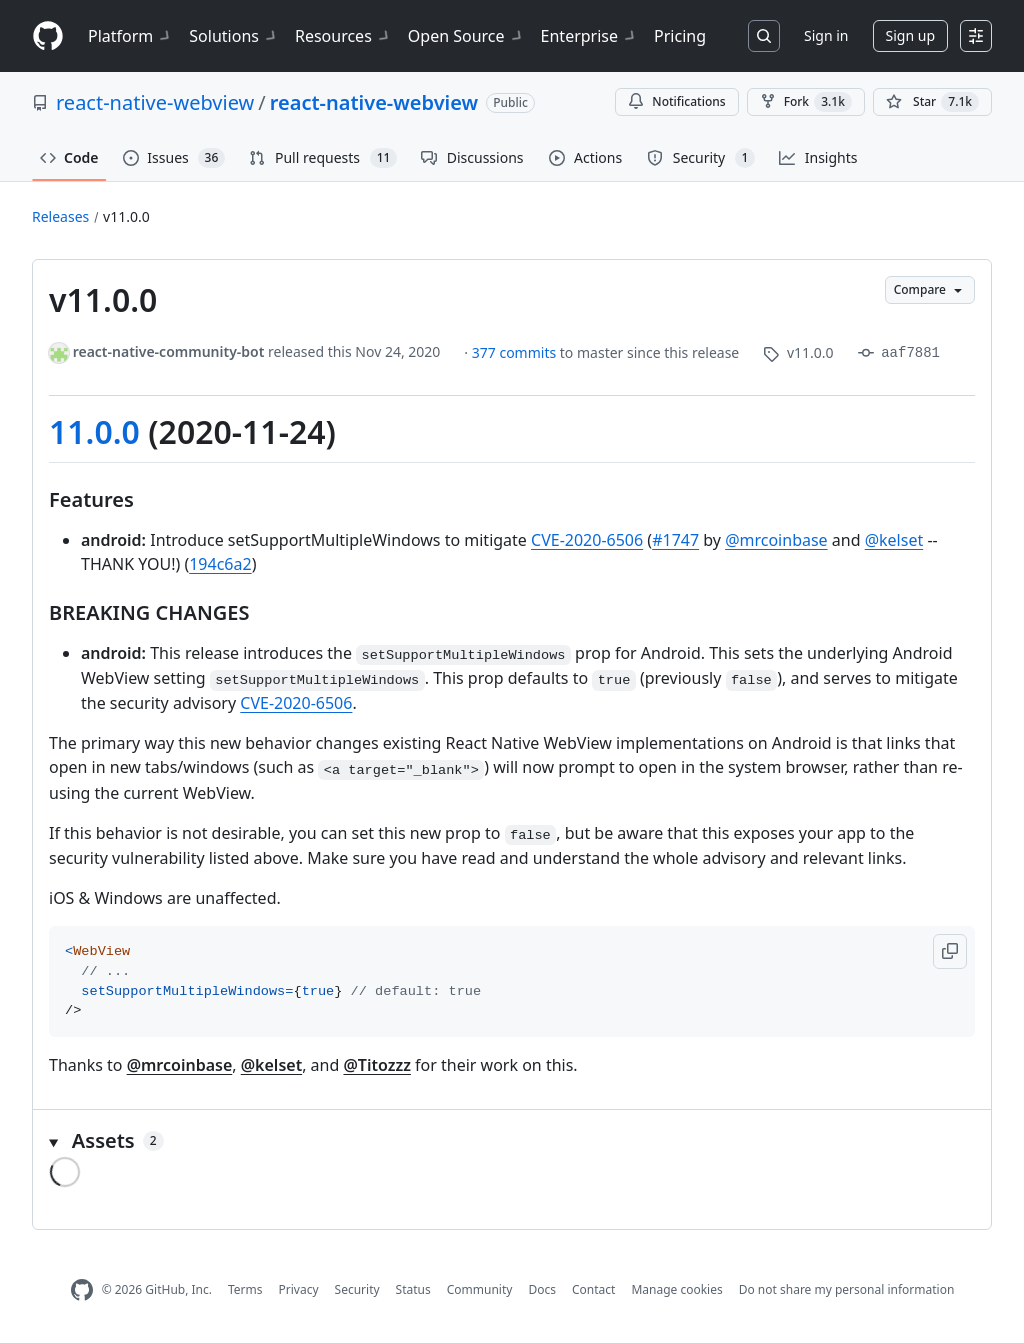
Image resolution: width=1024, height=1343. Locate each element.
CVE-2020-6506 (587, 540)
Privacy (299, 1289)
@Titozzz (376, 1065)
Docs (542, 1289)
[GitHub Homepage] (82, 1290)
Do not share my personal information (847, 1289)
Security (357, 1289)
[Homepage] (48, 36)
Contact (593, 1289)
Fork (806, 102)
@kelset (894, 540)
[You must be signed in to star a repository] (932, 102)
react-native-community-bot (169, 351)
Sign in (826, 35)
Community (480, 1289)
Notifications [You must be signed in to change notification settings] (676, 101)
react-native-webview (155, 102)
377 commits (516, 352)
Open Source (466, 36)
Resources (343, 36)
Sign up (910, 35)
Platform (130, 36)
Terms (245, 1289)
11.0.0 (94, 431)
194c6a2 (220, 564)
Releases (60, 216)
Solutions (234, 36)
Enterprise (589, 36)
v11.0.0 (126, 216)
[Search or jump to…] (764, 36)
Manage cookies (676, 1289)
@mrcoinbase (776, 540)
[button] (950, 951)
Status (413, 1289)
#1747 (675, 540)
